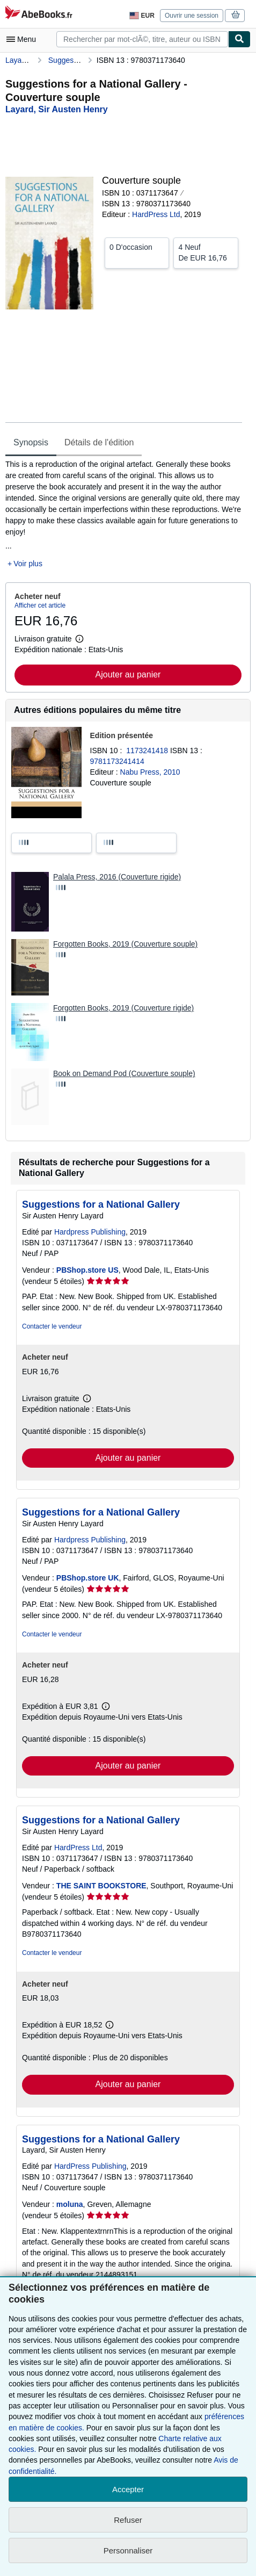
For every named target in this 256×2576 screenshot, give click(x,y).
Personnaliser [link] (128, 2550)
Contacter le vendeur (52, 1326)
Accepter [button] (128, 2489)
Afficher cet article (39, 605)
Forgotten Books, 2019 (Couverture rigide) (123, 1008)
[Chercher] (239, 39)
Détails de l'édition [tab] (99, 442)
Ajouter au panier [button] (128, 674)
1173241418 (148, 750)
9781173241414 (117, 761)
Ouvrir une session (191, 15)
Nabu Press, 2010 (150, 772)
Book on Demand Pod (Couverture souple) (124, 1073)
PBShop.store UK (87, 1578)
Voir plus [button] (27, 563)
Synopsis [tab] (30, 442)
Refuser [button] (128, 2519)
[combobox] (142, 39)
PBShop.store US (87, 1270)
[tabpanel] (123, 514)
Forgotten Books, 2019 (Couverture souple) (125, 944)
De (205, 252)
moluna (69, 2204)
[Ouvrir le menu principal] (24, 39)
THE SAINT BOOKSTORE (101, 1885)
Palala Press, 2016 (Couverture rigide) (117, 876)
